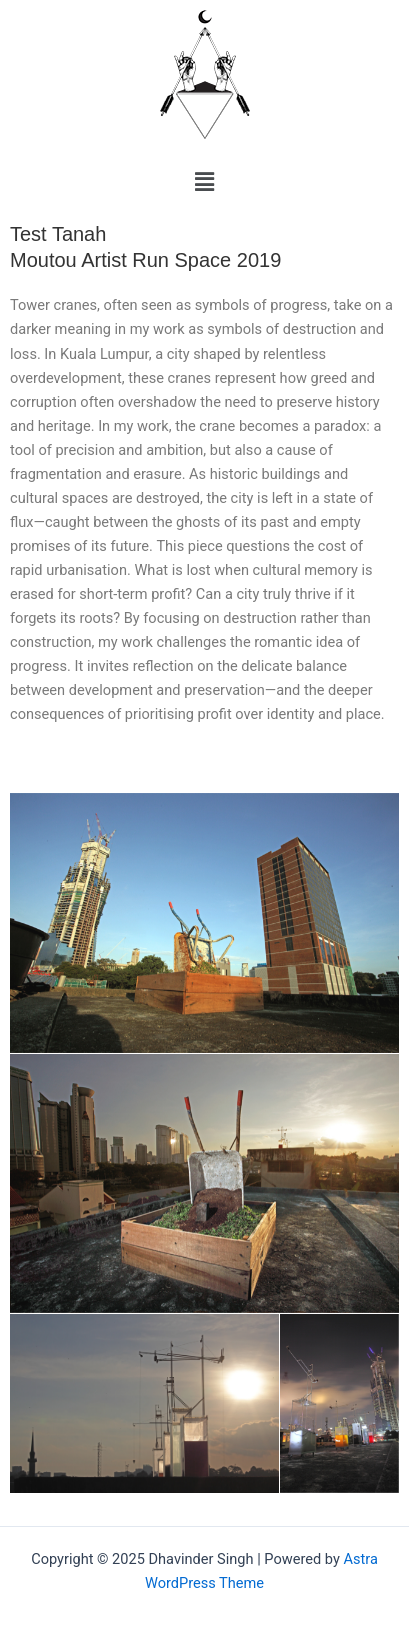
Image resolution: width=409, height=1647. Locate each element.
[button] (204, 182)
